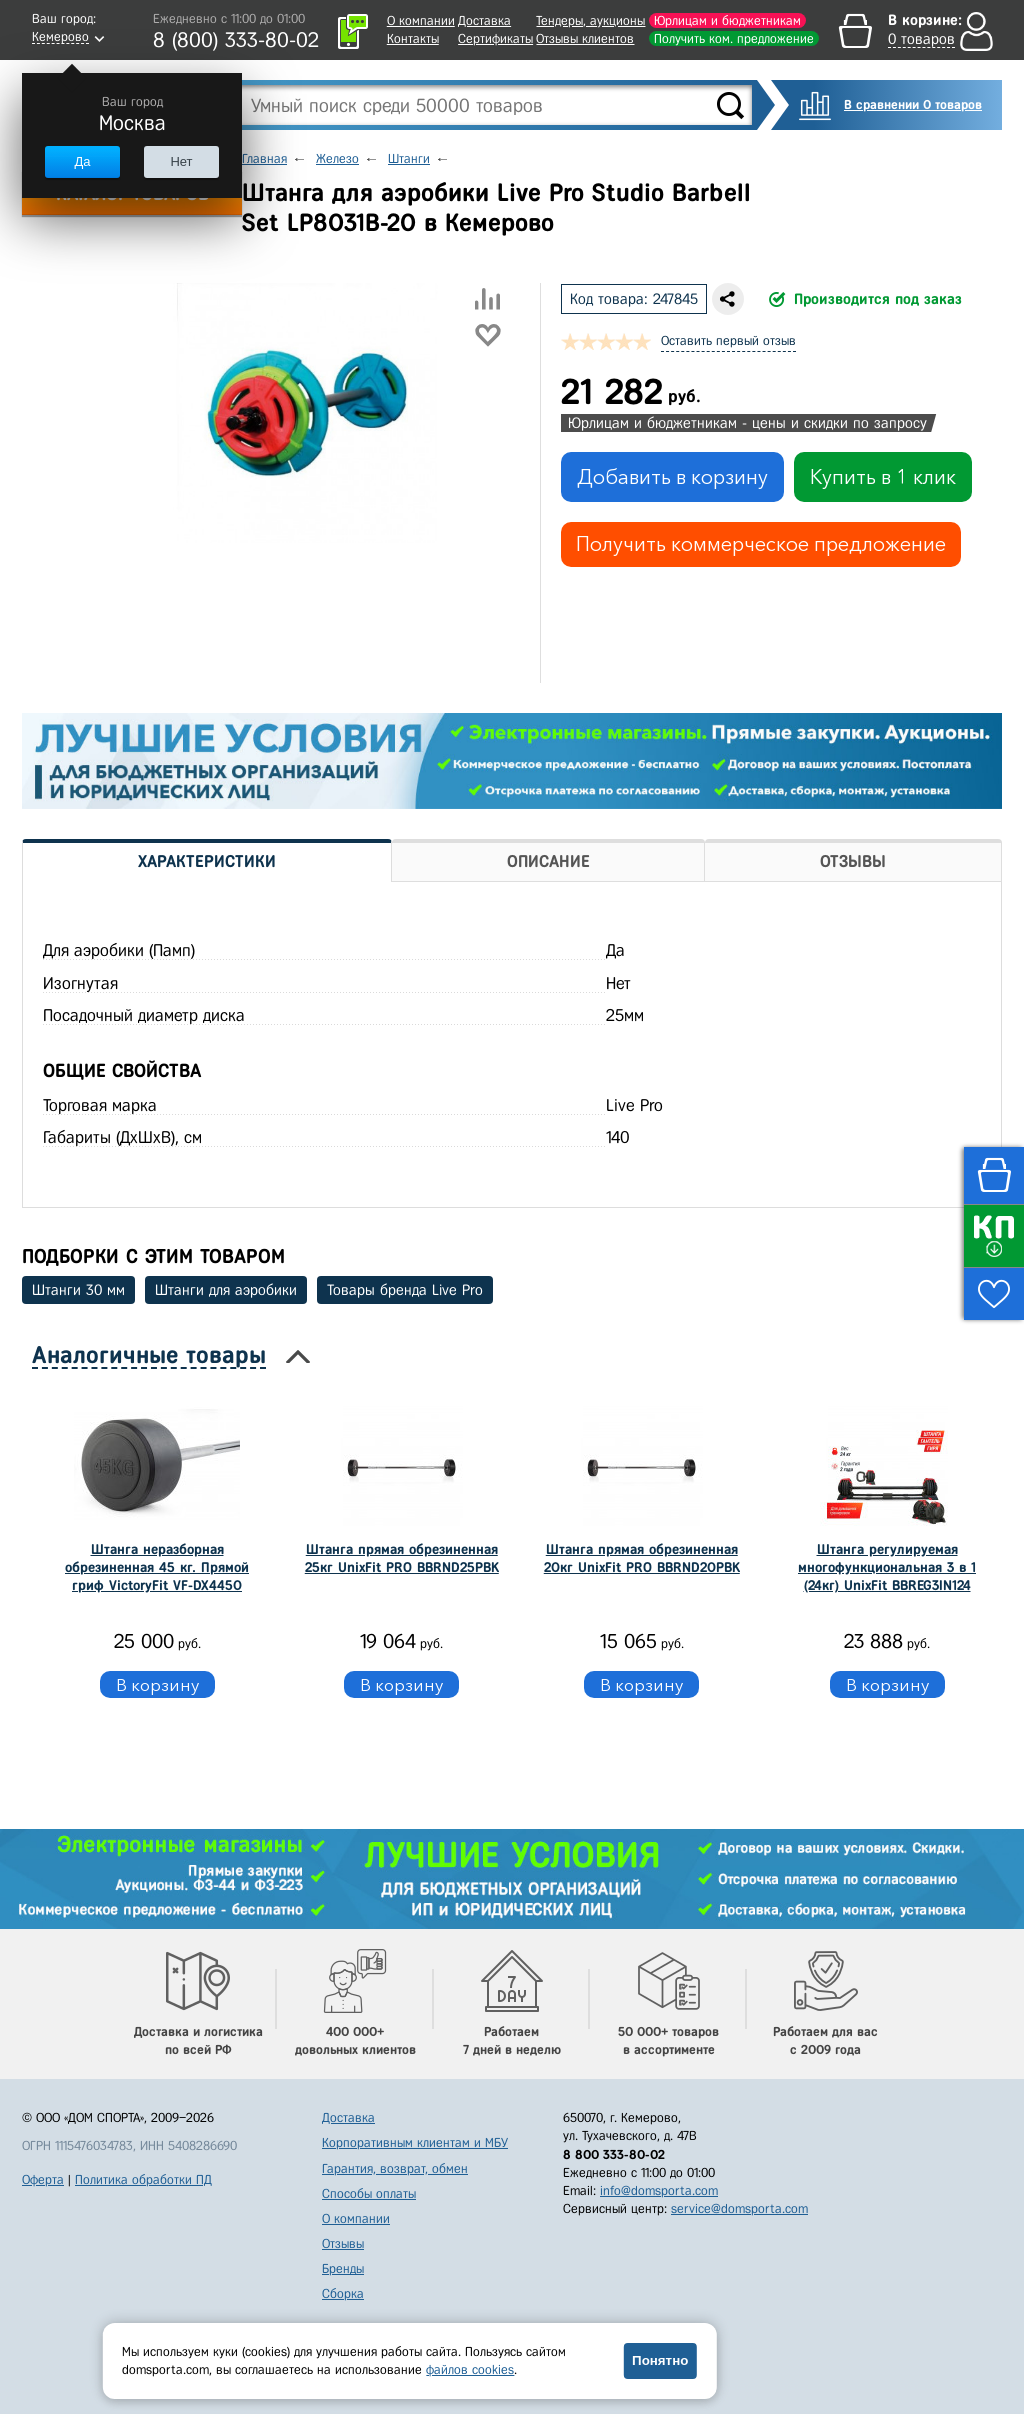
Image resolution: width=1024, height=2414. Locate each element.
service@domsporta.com (739, 2208)
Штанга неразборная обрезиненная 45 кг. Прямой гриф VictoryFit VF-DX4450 (157, 1567)
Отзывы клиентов (585, 38)
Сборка (343, 2293)
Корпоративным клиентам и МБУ (415, 2142)
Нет (181, 161)
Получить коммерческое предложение (761, 544)
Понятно (660, 2360)
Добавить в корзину (672, 477)
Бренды (343, 2268)
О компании (421, 20)
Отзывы (343, 2243)
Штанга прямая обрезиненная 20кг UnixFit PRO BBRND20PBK (642, 1558)
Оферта (43, 2179)
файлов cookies (470, 2369)
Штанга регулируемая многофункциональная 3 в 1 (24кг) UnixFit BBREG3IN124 (887, 1567)
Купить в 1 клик (883, 477)
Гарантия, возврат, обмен (395, 2168)
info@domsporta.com (659, 2190)
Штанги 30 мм (78, 1290)
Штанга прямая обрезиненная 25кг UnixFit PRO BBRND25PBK (402, 1558)
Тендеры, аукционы (590, 20)
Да (82, 161)
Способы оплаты (369, 2193)
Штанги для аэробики (226, 1290)
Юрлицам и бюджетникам (727, 20)
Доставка (484, 20)
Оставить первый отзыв (728, 340)
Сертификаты (495, 38)
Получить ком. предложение (734, 38)
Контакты (413, 38)
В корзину (157, 1684)
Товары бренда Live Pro (405, 1290)
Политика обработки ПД (143, 2179)
